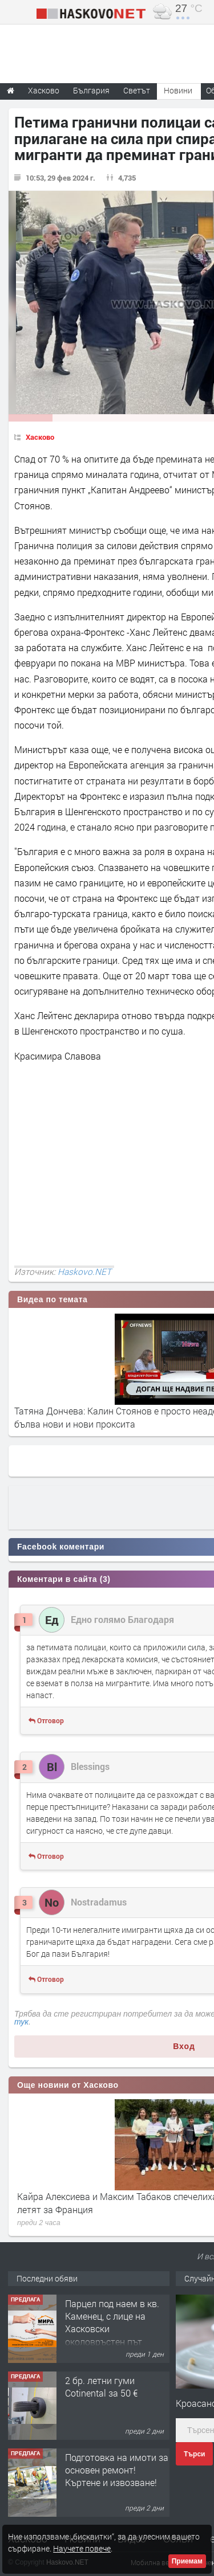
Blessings (90, 1766)
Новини (178, 90)
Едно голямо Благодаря (122, 1619)
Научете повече (82, 2548)
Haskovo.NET (84, 1271)
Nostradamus (99, 1902)
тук (21, 2021)
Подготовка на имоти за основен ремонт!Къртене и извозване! (116, 2470)
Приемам (187, 2561)
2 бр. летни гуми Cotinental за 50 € (101, 2386)
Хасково (40, 437)
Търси (194, 2454)
